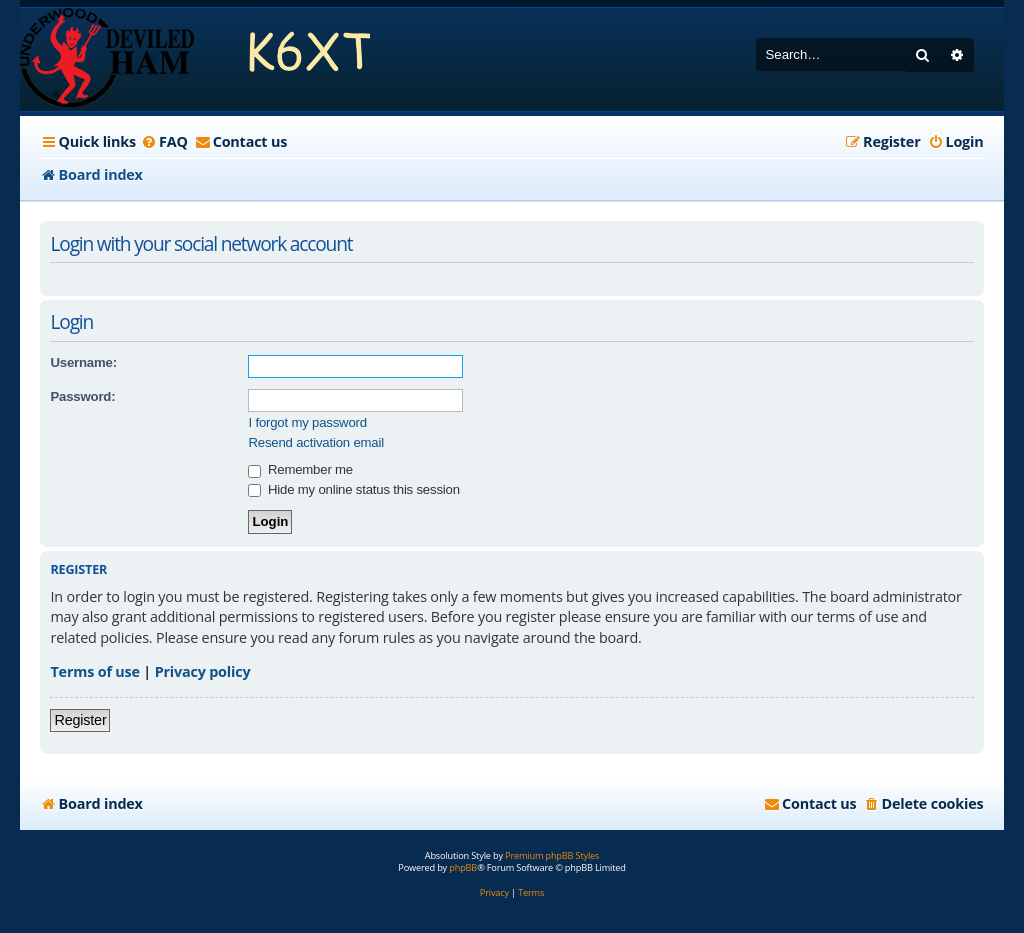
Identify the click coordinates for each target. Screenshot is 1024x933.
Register (80, 720)
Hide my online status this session (353, 489)
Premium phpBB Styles (552, 856)
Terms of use (94, 671)
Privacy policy (203, 671)
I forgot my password (307, 422)
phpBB (463, 868)
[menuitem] (164, 142)
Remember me (300, 469)
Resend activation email (315, 442)
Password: (82, 396)
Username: (83, 362)
